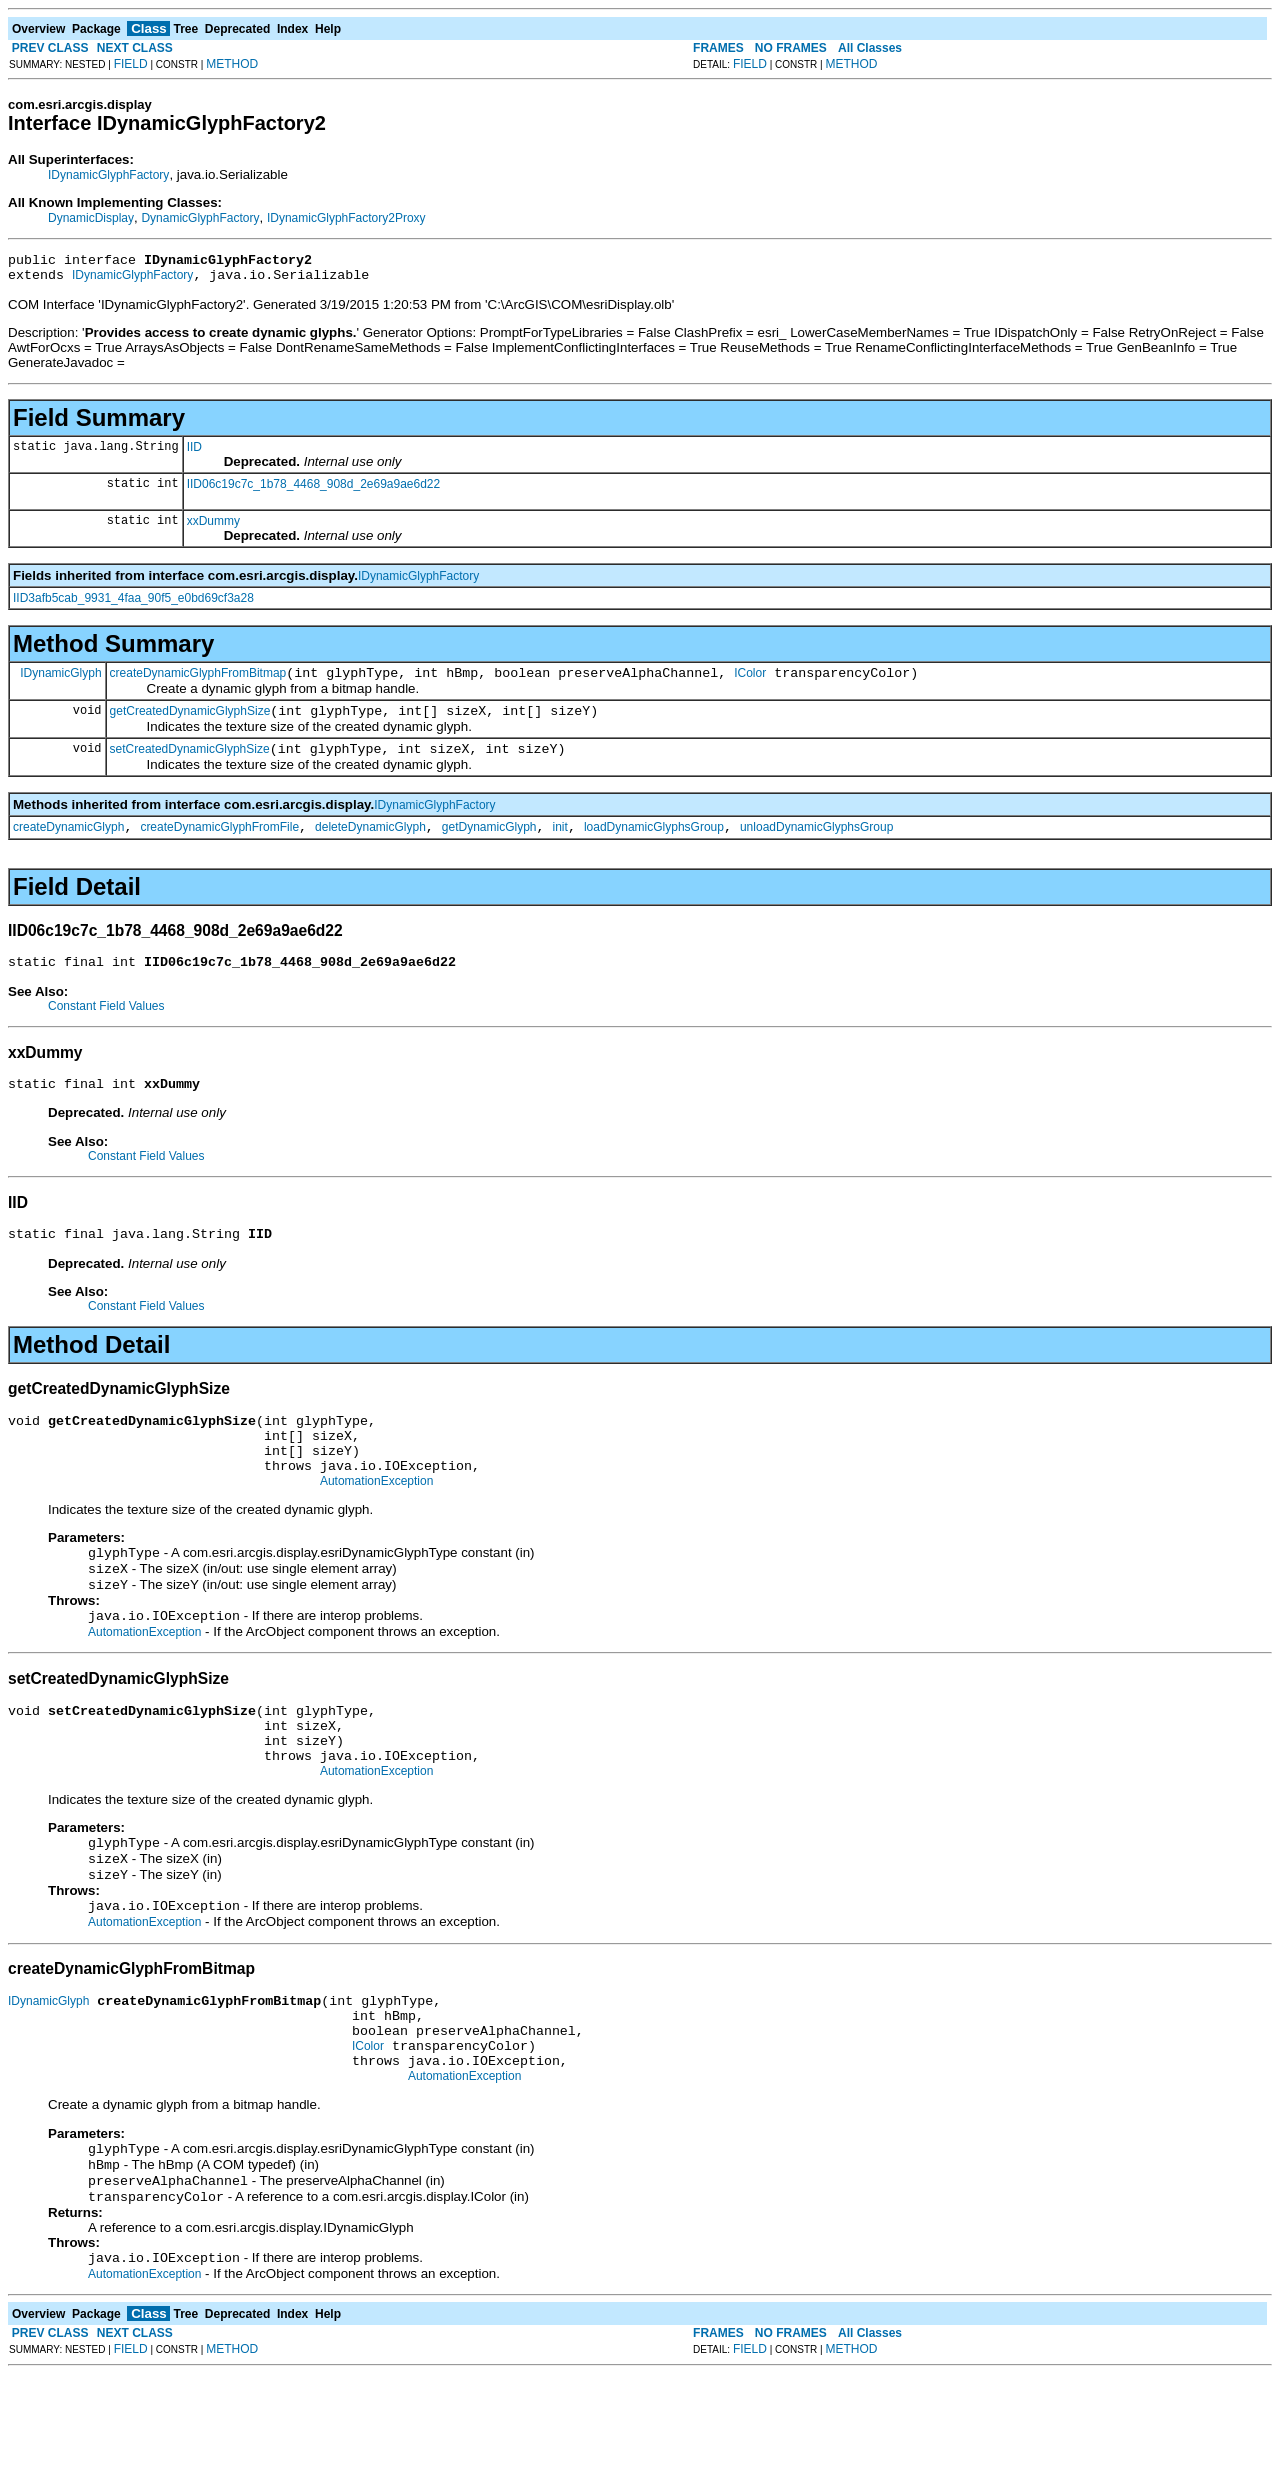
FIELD (131, 64)
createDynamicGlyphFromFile (219, 845)
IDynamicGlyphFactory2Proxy (346, 218)
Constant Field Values (106, 1027)
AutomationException (376, 1523)
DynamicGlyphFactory (200, 218)
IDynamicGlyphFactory (108, 175)
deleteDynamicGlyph (370, 845)
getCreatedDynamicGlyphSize (190, 723)
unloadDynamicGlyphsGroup (816, 845)
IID (194, 453)
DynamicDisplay (91, 218)
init (560, 845)
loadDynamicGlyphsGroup (654, 845)
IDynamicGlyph (60, 681)
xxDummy (213, 527)
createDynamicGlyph (68, 845)
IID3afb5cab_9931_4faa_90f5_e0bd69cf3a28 (133, 604)
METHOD (232, 64)
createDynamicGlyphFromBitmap (198, 682)
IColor (750, 682)
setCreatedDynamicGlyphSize (190, 764)
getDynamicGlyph (489, 845)
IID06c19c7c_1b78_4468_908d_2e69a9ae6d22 (314, 490)
